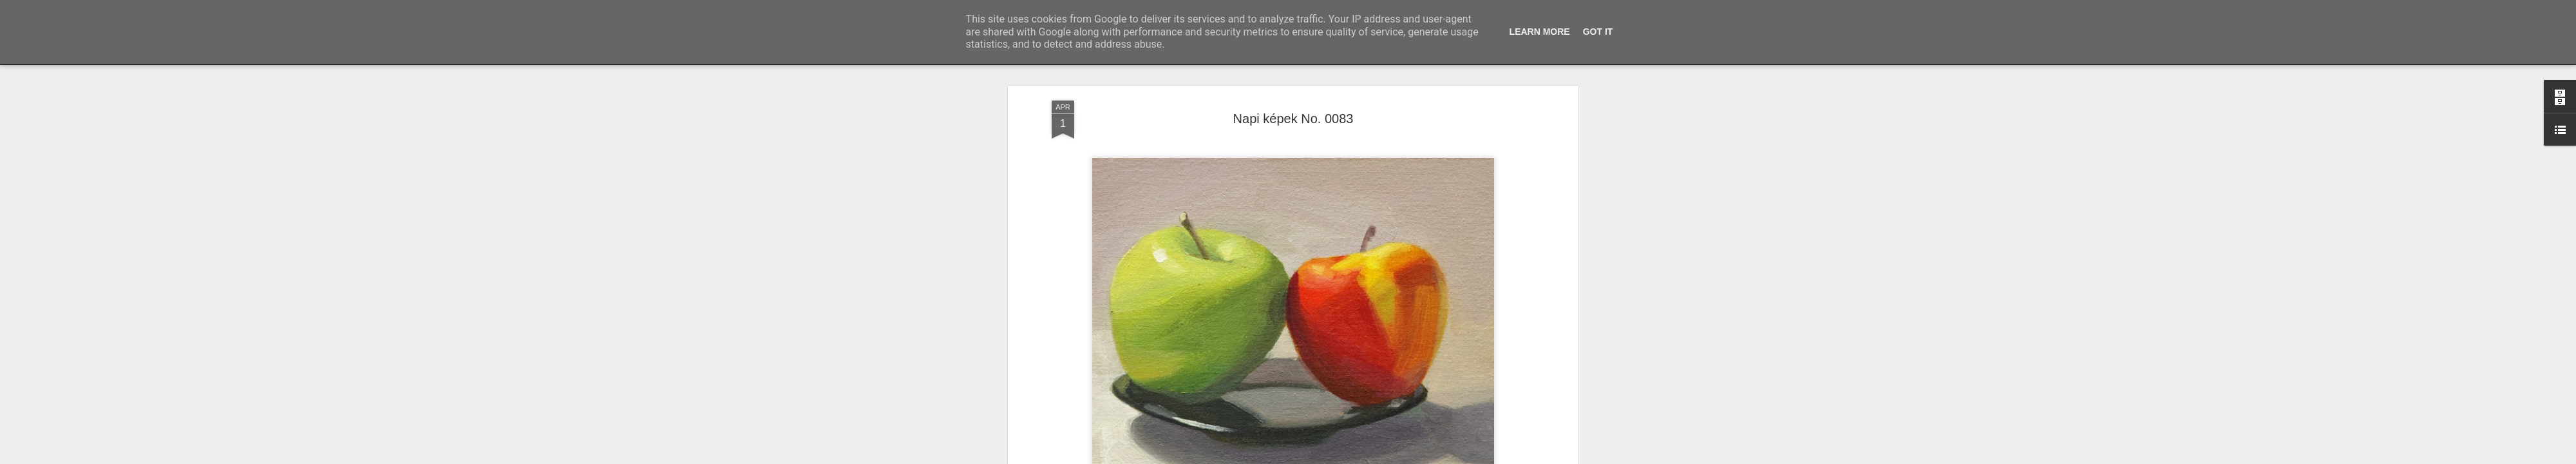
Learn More (1540, 31)
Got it (1598, 31)
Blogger (1322, 457)
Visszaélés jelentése (1370, 457)
